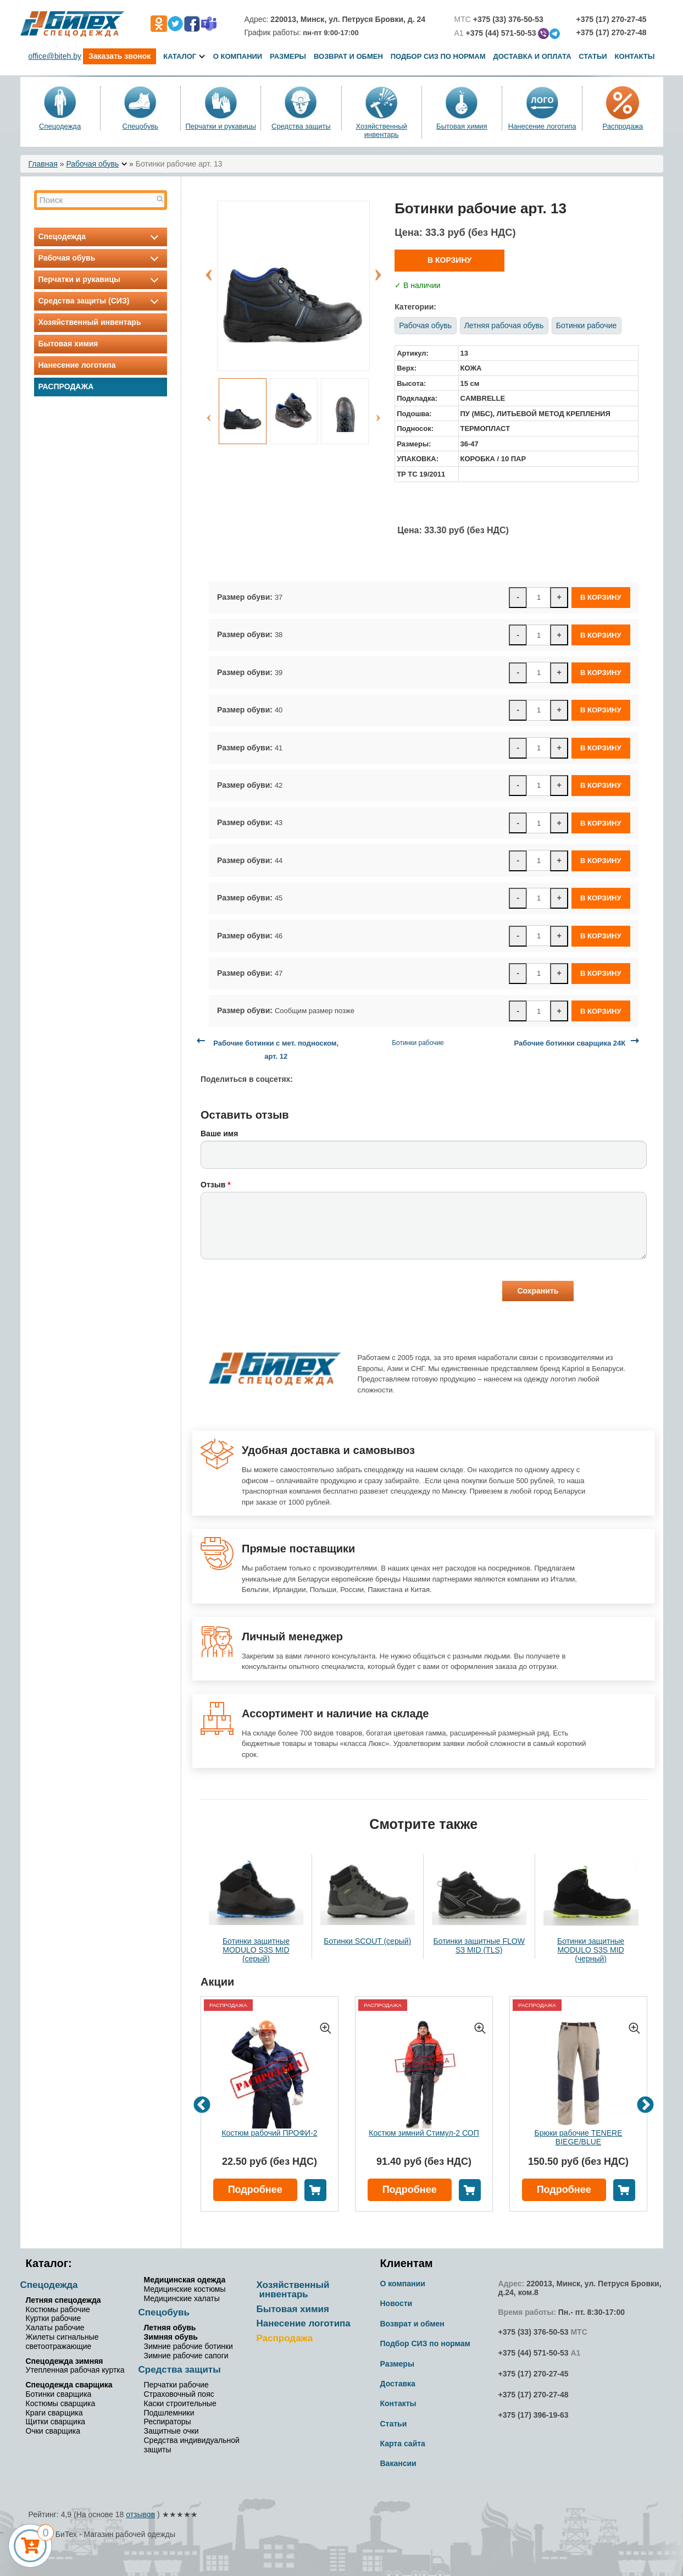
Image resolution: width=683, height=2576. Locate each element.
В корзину (449, 260)
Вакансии (398, 2463)
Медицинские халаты (182, 2298)
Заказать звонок (119, 56)
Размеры (288, 56)
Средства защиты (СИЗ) (100, 300)
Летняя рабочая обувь (504, 325)
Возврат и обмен (348, 56)
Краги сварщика (54, 2412)
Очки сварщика (53, 2430)
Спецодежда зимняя (64, 2361)
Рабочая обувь (92, 163)
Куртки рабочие (53, 2318)
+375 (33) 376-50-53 (533, 2332)
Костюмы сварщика (61, 2403)
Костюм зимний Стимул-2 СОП (424, 2133)
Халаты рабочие (55, 2327)
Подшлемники (169, 2412)
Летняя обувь (170, 2327)
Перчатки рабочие (176, 2384)
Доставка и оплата (533, 56)
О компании (237, 56)
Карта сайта (402, 2443)
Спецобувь (141, 126)
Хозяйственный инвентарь (381, 130)
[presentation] (284, 1292)
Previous (208, 269)
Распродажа (622, 126)
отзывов (140, 2514)
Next (378, 269)
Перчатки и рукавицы (220, 126)
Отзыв (216, 1184)
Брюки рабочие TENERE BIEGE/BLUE (579, 2137)
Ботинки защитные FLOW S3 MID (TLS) (479, 1945)
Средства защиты (301, 126)
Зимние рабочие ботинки (188, 2346)
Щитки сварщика (56, 2421)
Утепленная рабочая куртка (75, 2369)
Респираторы (167, 2421)
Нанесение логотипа (542, 126)
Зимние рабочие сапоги (186, 2355)
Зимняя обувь (171, 2336)
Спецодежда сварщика (69, 2384)
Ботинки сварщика (59, 2394)
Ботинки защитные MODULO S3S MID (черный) (590, 1950)
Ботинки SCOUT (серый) (367, 1941)
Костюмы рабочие (58, 2309)
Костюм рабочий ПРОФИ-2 (269, 2133)
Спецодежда (60, 126)
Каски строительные (180, 2403)
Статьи (593, 56)
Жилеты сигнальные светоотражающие (62, 2341)
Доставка (397, 2383)
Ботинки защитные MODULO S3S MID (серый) (256, 1950)
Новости (396, 2303)
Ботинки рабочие (586, 325)
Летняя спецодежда (63, 2300)
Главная (43, 163)
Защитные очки (171, 2430)
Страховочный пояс (179, 2394)
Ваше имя (219, 1133)
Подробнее (255, 2189)
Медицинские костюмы (185, 2289)
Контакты (635, 56)
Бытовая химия (461, 126)
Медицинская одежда (185, 2279)
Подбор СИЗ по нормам (438, 56)
